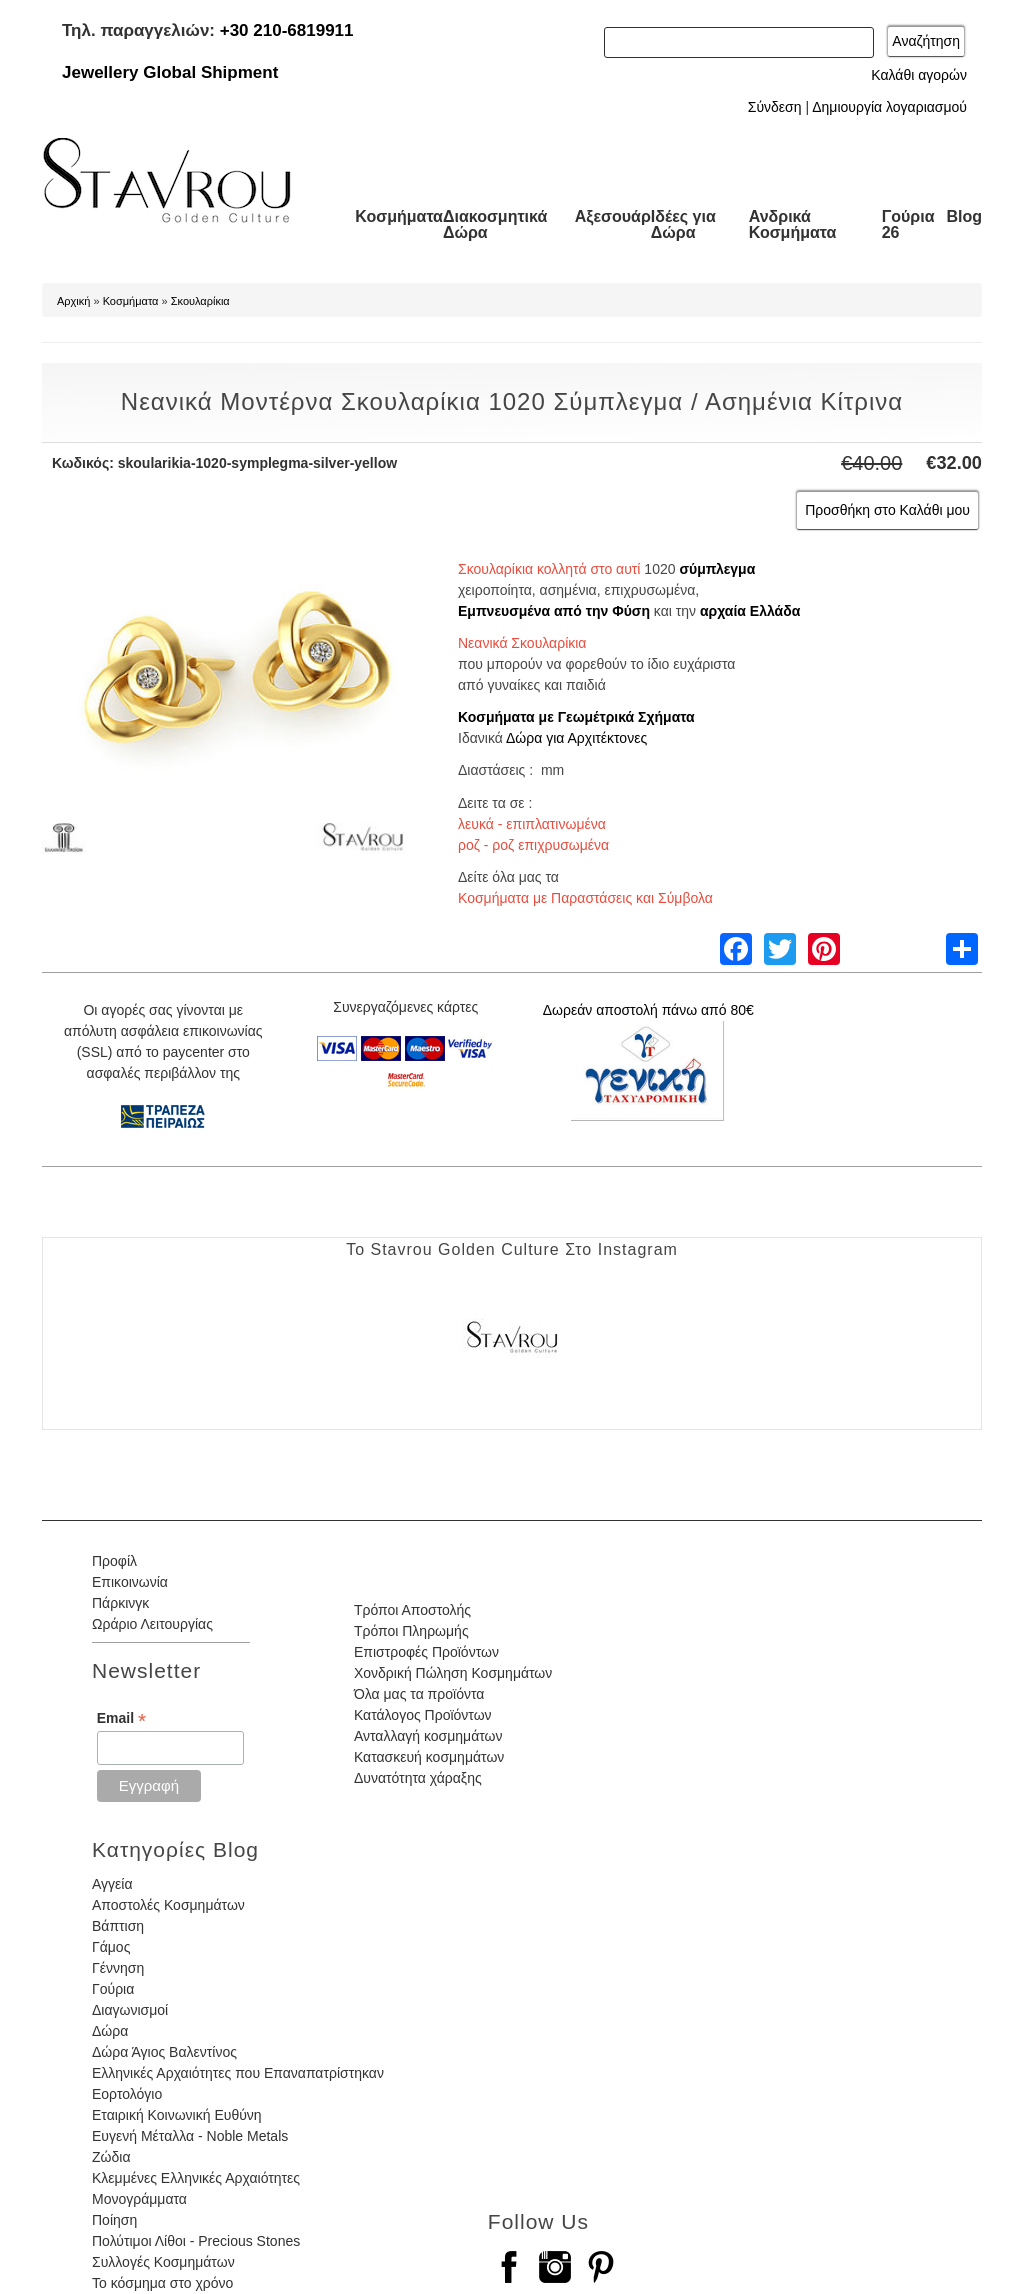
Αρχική (73, 301)
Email (121, 1718)
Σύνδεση (775, 107)
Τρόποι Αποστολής (412, 1610)
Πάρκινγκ (120, 1603)
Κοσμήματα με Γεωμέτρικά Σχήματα (576, 717)
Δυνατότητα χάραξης (418, 1778)
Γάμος (111, 1947)
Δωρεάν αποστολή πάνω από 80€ (648, 1010)
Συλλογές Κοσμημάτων (163, 2262)
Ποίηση (114, 2220)
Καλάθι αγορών (919, 75)
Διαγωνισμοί (130, 2010)
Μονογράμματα (139, 2199)
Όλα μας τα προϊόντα (419, 1694)
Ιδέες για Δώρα (683, 224)
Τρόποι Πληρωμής (411, 1631)
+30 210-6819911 (287, 30)
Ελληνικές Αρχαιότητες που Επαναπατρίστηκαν (238, 2073)
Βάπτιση (118, 1926)
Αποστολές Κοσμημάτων (168, 1905)
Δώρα (110, 2031)
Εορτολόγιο (127, 2094)
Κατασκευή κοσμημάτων (429, 1757)
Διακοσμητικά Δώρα (495, 224)
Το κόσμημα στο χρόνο (162, 2283)
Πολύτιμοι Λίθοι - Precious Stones (196, 2241)
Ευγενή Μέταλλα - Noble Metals (190, 2136)
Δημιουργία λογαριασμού (889, 107)
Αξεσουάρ (613, 216)
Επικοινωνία (130, 1582)
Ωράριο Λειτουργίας (152, 1624)
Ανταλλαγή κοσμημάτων (428, 1736)
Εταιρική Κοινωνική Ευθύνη (177, 2115)
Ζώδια (111, 2157)
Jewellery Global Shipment (170, 72)
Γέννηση (118, 1968)
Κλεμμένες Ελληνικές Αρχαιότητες (196, 2178)
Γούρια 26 (908, 224)
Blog (964, 216)
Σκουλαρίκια (200, 301)
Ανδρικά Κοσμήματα (793, 224)
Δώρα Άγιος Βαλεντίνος (164, 2052)
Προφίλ (114, 1561)
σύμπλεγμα (717, 569)
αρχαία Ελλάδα (750, 611)
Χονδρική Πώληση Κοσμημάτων (453, 1673)
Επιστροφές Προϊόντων (426, 1652)
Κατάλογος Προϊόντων (423, 1715)
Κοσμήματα (399, 216)
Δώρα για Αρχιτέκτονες (576, 738)
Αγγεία (112, 1884)
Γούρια (113, 1989)
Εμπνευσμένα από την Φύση (554, 611)
